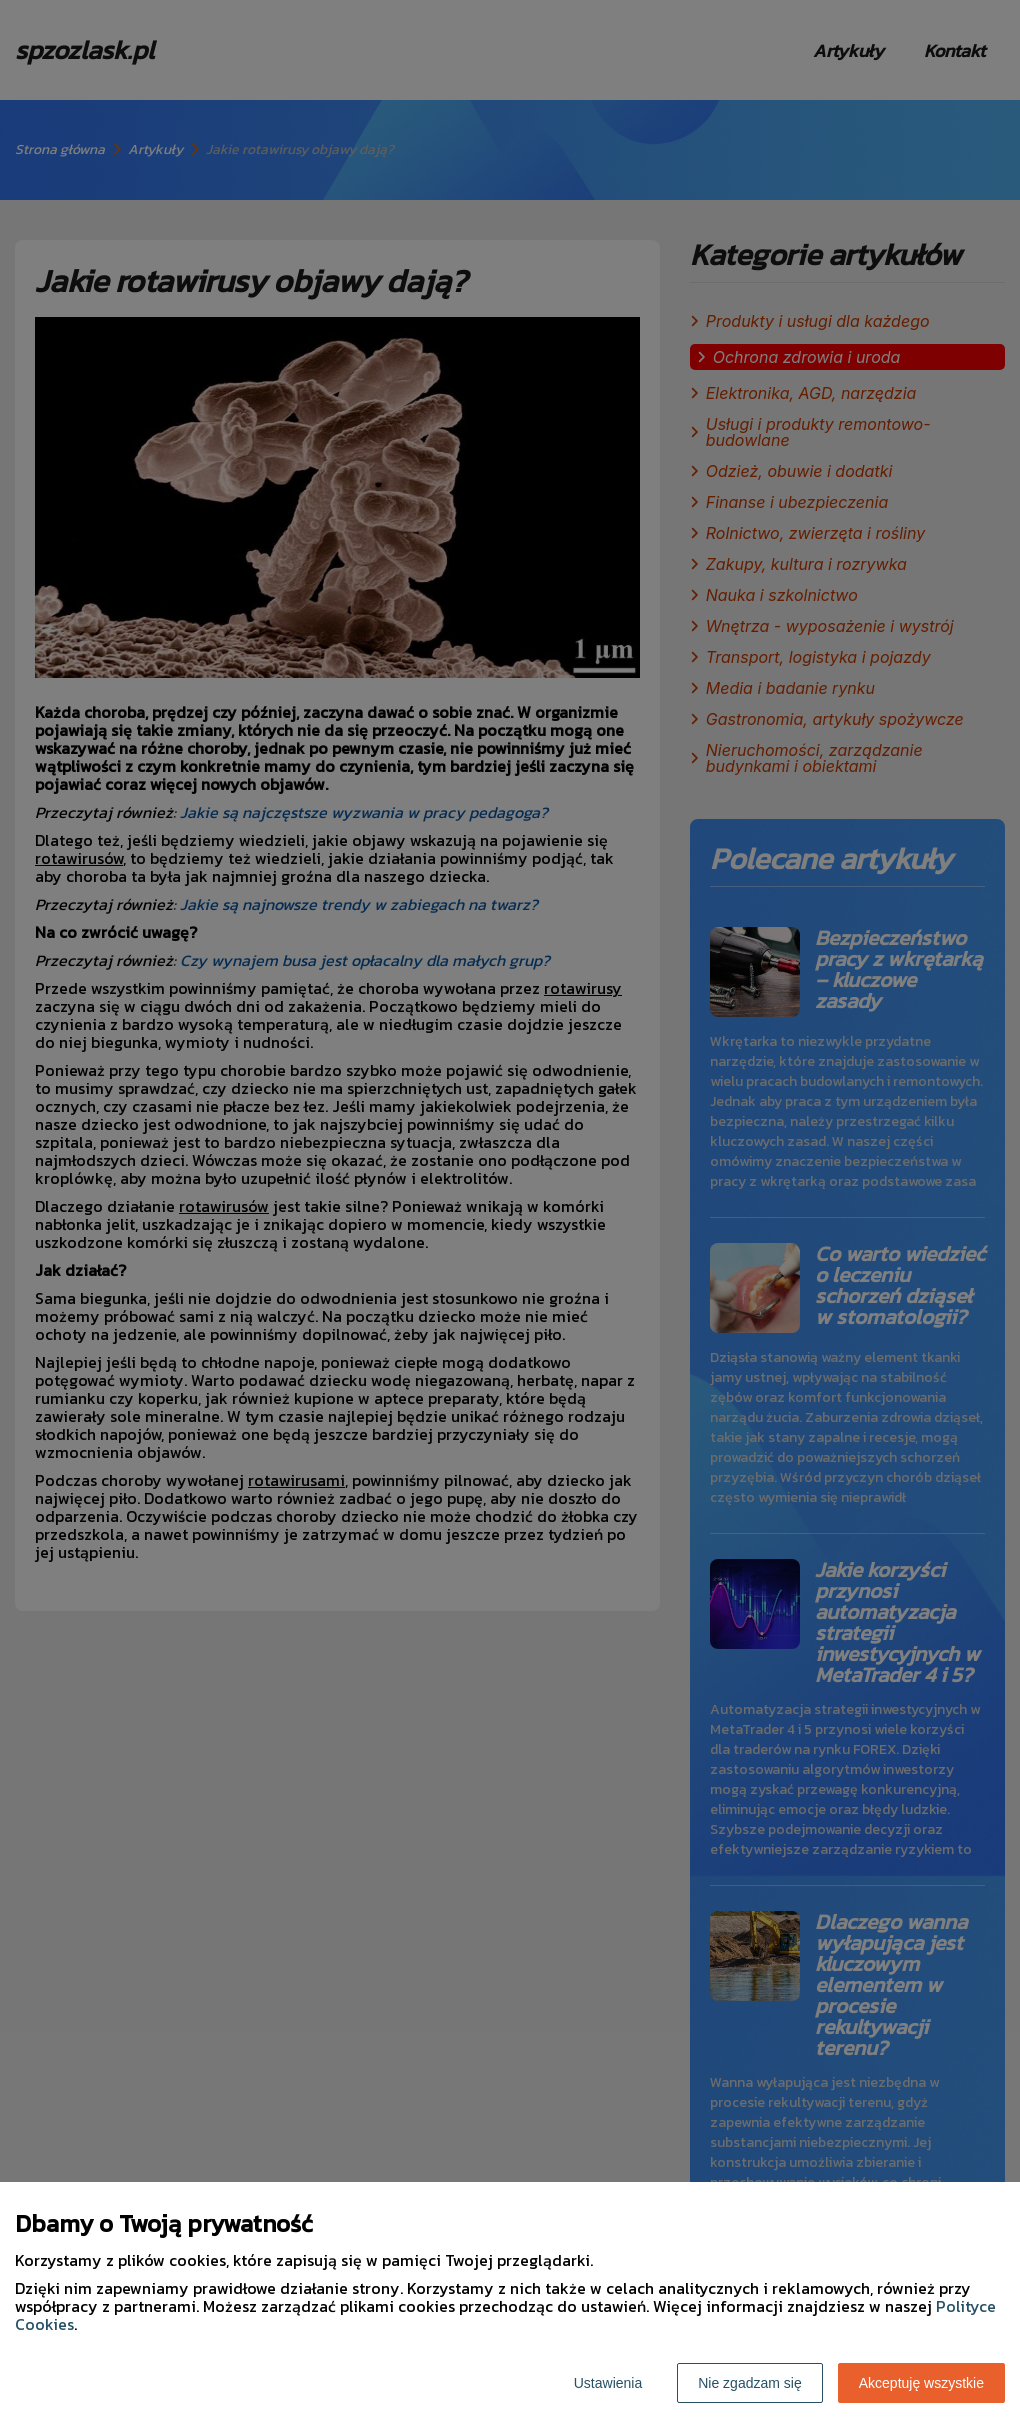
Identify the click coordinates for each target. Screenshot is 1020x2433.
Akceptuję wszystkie (921, 2383)
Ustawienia (608, 2383)
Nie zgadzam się (750, 2383)
